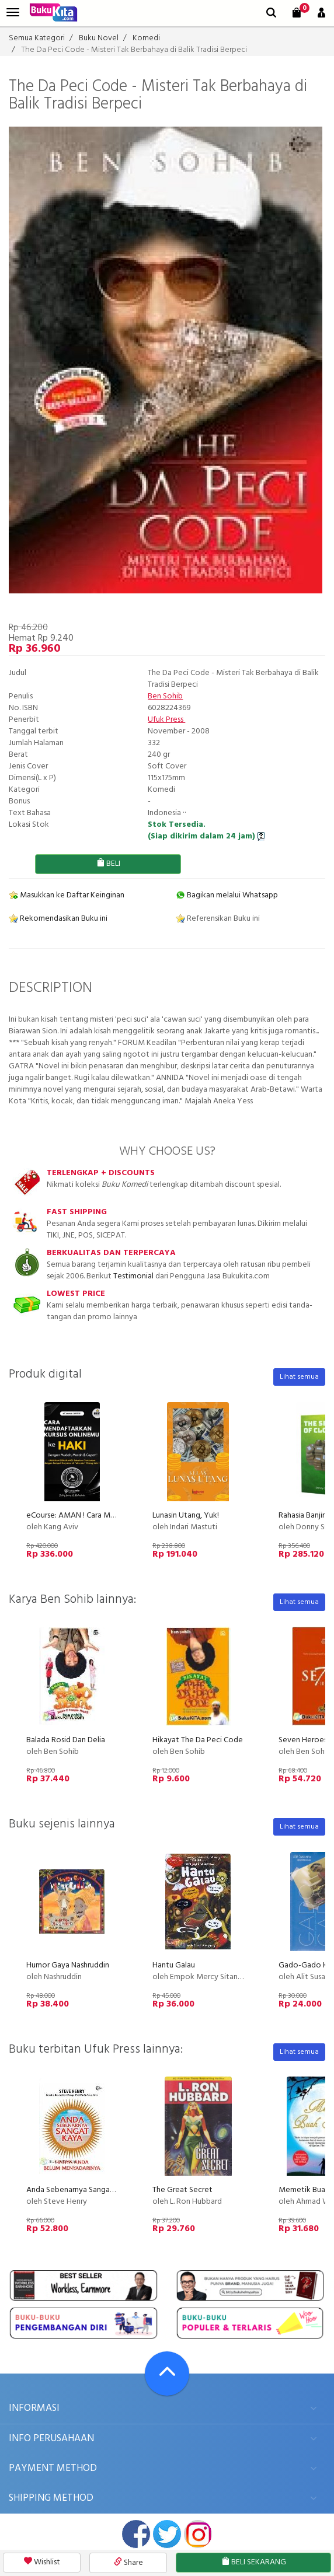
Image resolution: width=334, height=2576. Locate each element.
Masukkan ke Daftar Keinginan (66, 895)
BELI (108, 864)
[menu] (13, 12)
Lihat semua (299, 1377)
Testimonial (133, 1276)
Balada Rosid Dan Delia (65, 1740)
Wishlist (42, 2562)
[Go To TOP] (167, 2373)
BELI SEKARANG (253, 2562)
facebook (136, 2534)
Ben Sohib (165, 696)
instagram (198, 2534)
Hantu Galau (173, 1965)
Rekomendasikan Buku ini (58, 918)
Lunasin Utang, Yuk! (185, 1515)
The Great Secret (182, 2190)
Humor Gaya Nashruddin (67, 1965)
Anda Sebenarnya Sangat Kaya (79, 2190)
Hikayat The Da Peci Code (197, 1740)
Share (128, 2563)
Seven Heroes (303, 1740)
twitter (167, 2534)
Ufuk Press (166, 719)
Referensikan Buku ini (218, 918)
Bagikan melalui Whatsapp (227, 895)
